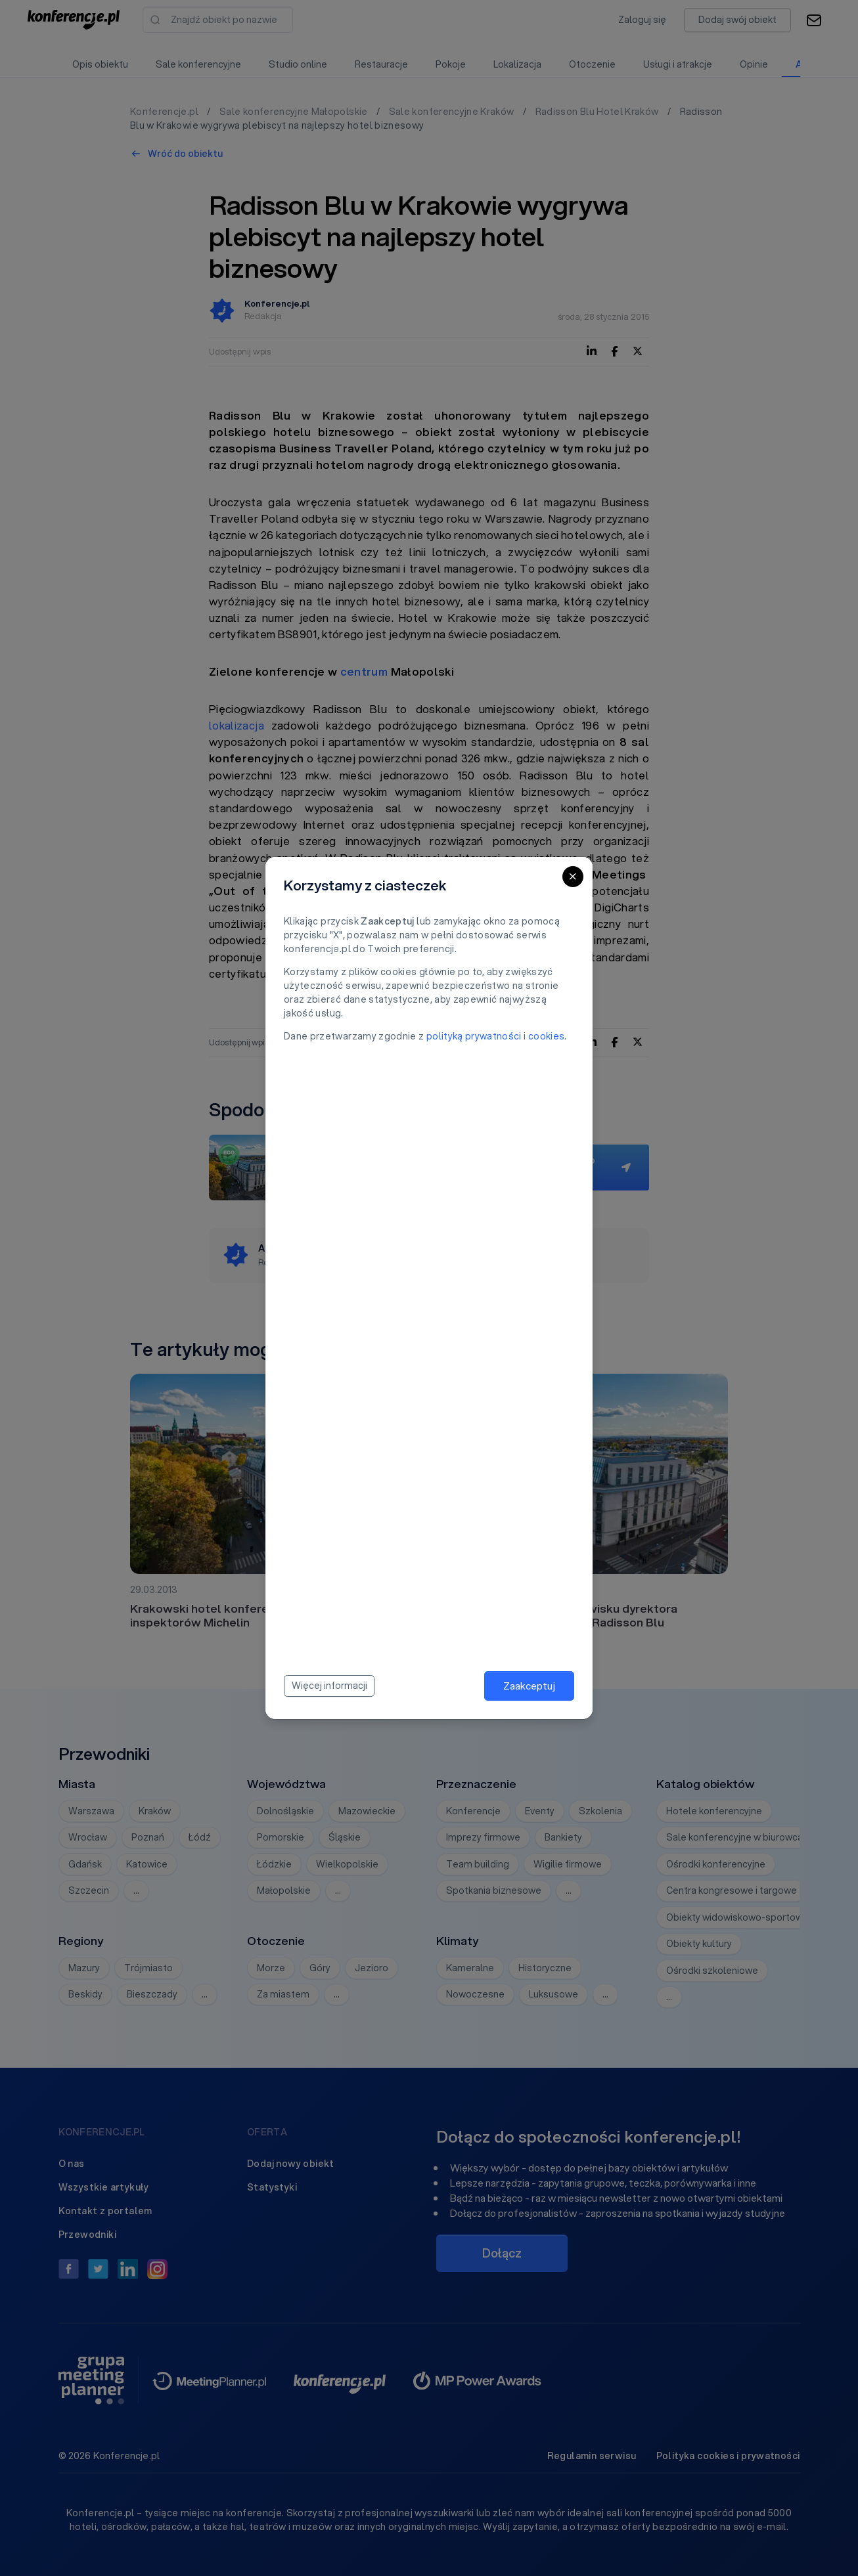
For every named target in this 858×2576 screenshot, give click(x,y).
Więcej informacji (329, 1685)
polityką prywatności (474, 1036)
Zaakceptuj (529, 1685)
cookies (546, 1036)
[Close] (572, 876)
